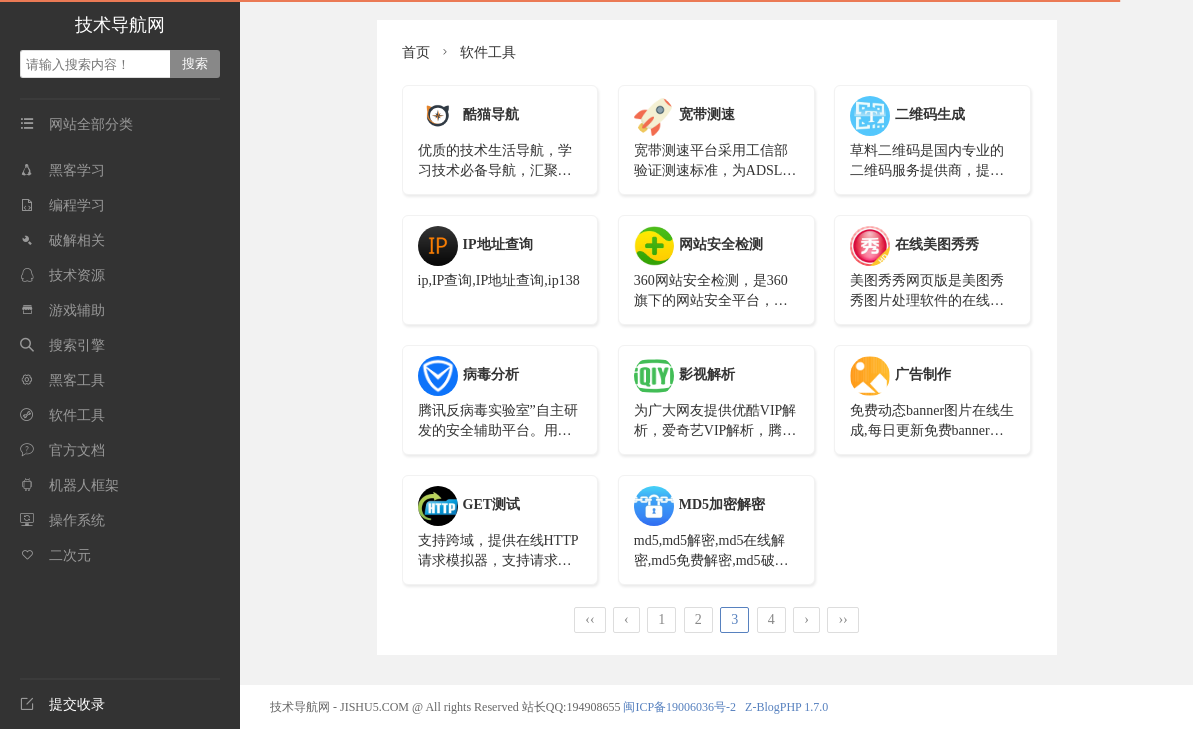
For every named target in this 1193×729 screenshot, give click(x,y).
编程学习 (62, 205)
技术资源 (62, 275)
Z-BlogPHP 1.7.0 (786, 707)
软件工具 (62, 415)
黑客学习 (62, 170)
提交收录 (62, 704)
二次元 (55, 555)
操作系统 (62, 520)
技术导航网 (120, 25)
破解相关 (62, 240)
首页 (416, 52)
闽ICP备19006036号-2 (679, 707)
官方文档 (62, 450)
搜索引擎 (62, 345)
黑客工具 (62, 380)
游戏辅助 (62, 310)
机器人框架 (69, 485)
